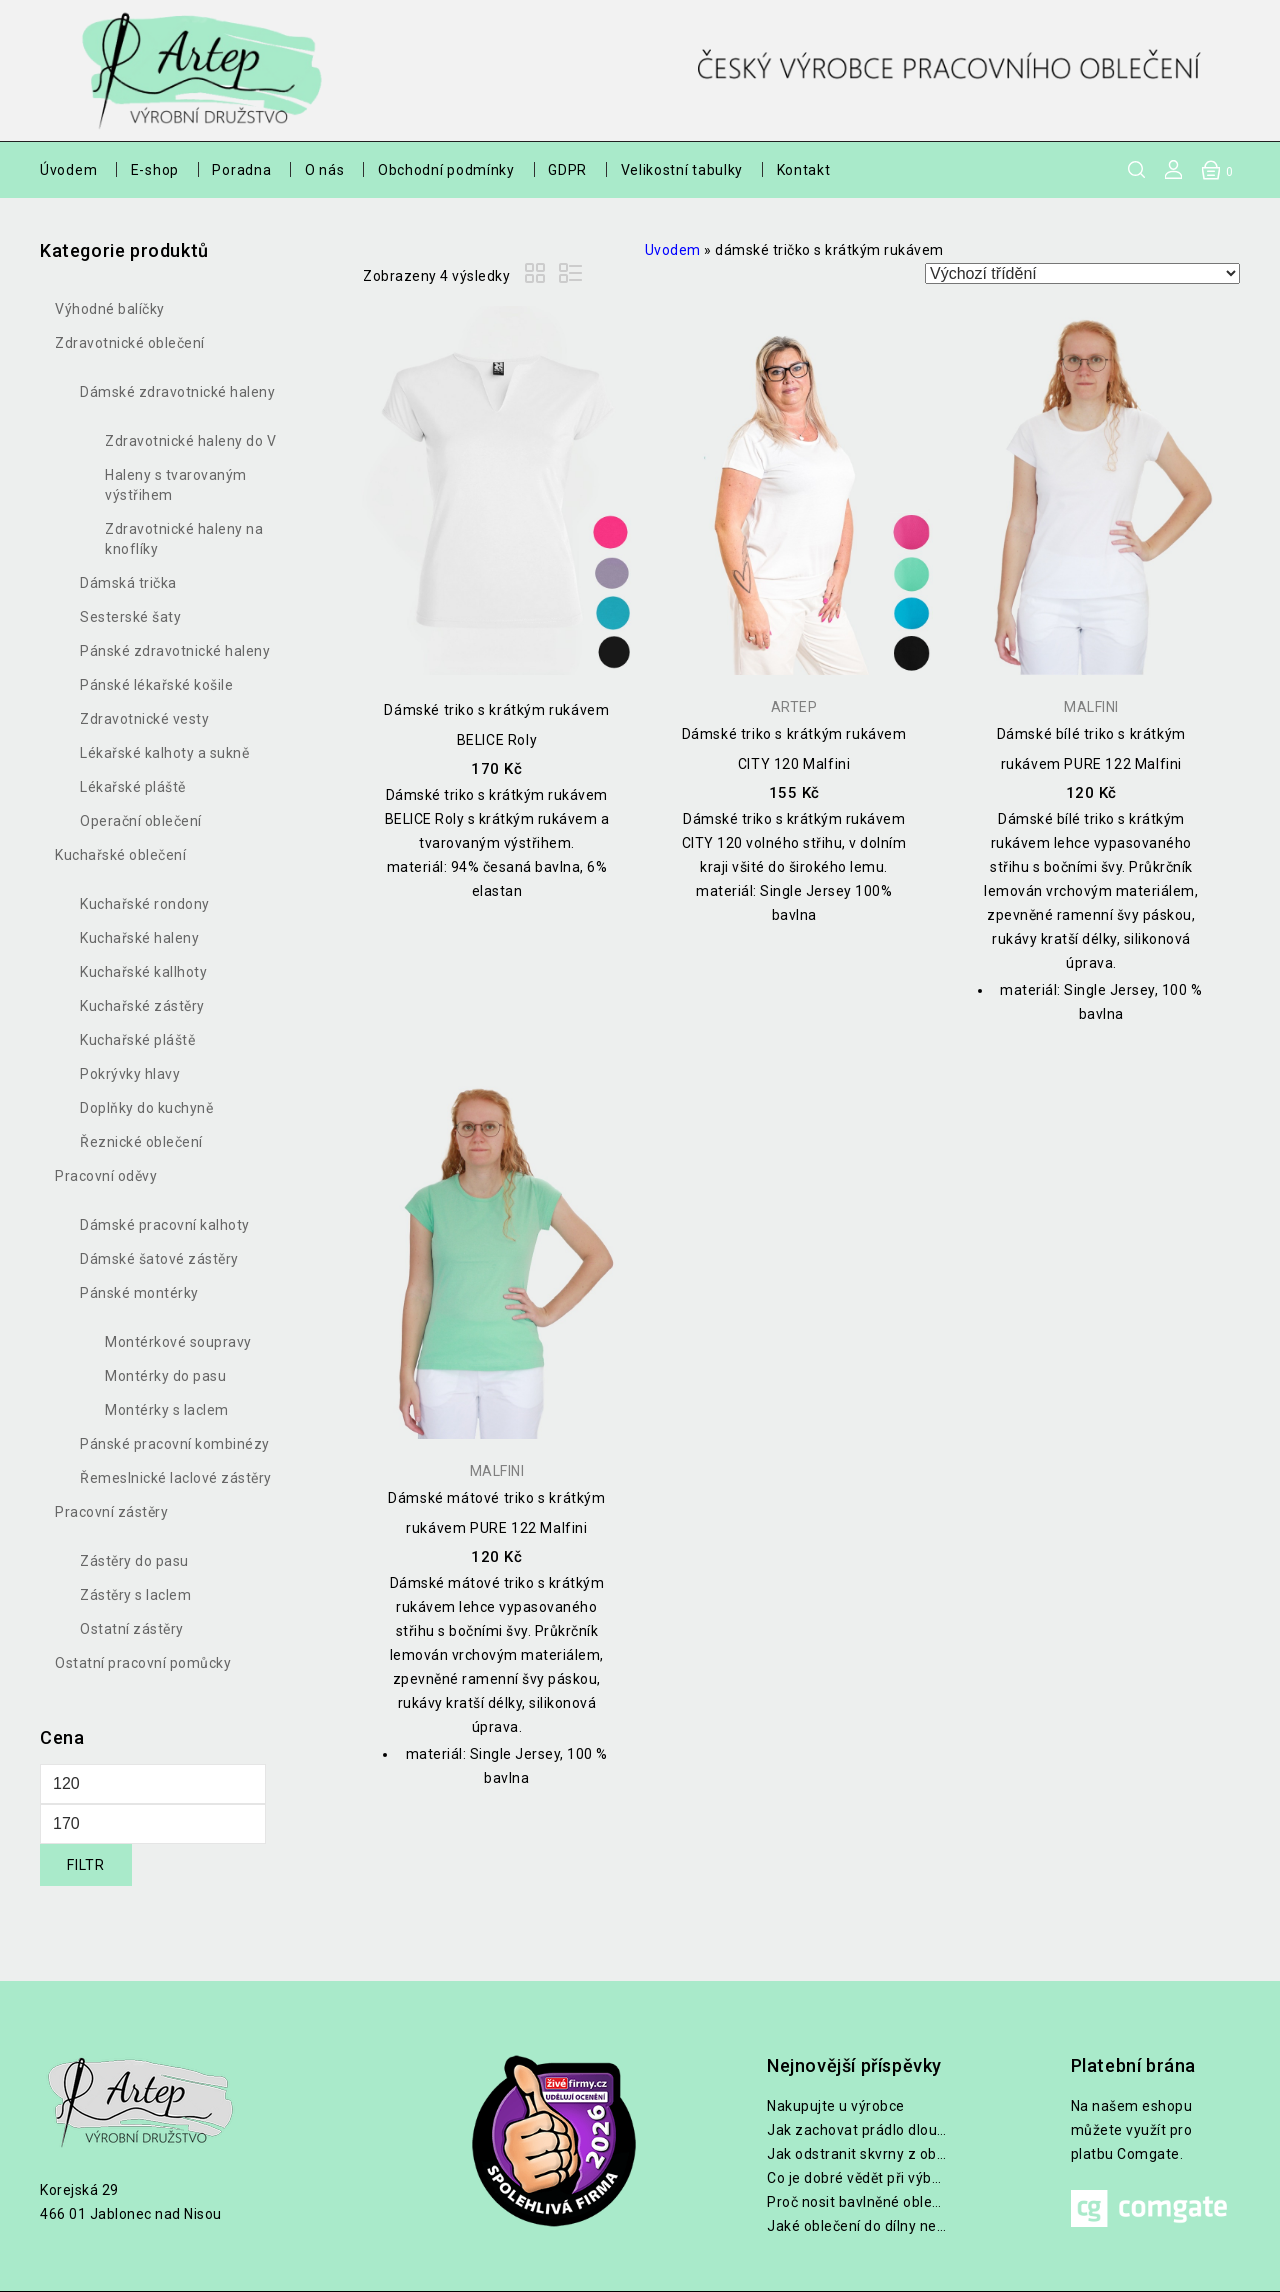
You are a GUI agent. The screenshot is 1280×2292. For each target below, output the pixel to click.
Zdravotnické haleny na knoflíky (184, 539)
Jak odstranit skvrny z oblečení (857, 2154)
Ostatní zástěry (132, 1629)
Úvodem (68, 170)
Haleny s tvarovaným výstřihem (176, 485)
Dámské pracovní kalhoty (165, 1225)
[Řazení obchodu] (1082, 273)
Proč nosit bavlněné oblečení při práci (857, 2202)
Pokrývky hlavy (130, 1074)
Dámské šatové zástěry (159, 1259)
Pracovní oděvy (106, 1176)
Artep (794, 707)
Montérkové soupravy (178, 1342)
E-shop (155, 170)
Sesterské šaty (130, 617)
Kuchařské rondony (145, 904)
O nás (325, 170)
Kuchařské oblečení (120, 855)
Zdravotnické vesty (144, 719)
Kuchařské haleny (139, 938)
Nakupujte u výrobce (836, 2106)
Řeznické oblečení (141, 1142)
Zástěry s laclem (135, 1595)
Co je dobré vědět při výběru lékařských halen (857, 2178)
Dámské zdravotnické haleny (177, 392)
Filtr (86, 1865)
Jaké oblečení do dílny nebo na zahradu (857, 2226)
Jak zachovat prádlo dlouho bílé (857, 2130)
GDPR (567, 170)
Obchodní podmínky (446, 170)
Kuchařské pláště (137, 1040)
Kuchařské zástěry (142, 1006)
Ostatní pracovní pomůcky (143, 1663)
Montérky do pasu (165, 1376)
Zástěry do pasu (134, 1561)
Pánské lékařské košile (156, 685)
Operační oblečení (141, 821)
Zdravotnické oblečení (130, 343)
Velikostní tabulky (682, 170)
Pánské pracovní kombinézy (175, 1444)
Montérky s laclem (167, 1410)
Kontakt (804, 170)
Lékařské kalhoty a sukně (164, 753)
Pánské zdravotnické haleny (175, 651)
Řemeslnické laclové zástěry (176, 1478)
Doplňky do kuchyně (146, 1108)
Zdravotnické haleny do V (190, 441)
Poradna (241, 170)
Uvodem (673, 250)
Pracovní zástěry (111, 1512)
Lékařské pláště (133, 787)
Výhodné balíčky (110, 309)
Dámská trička (128, 583)
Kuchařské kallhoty (143, 972)
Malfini (1091, 707)
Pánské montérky (139, 1293)
